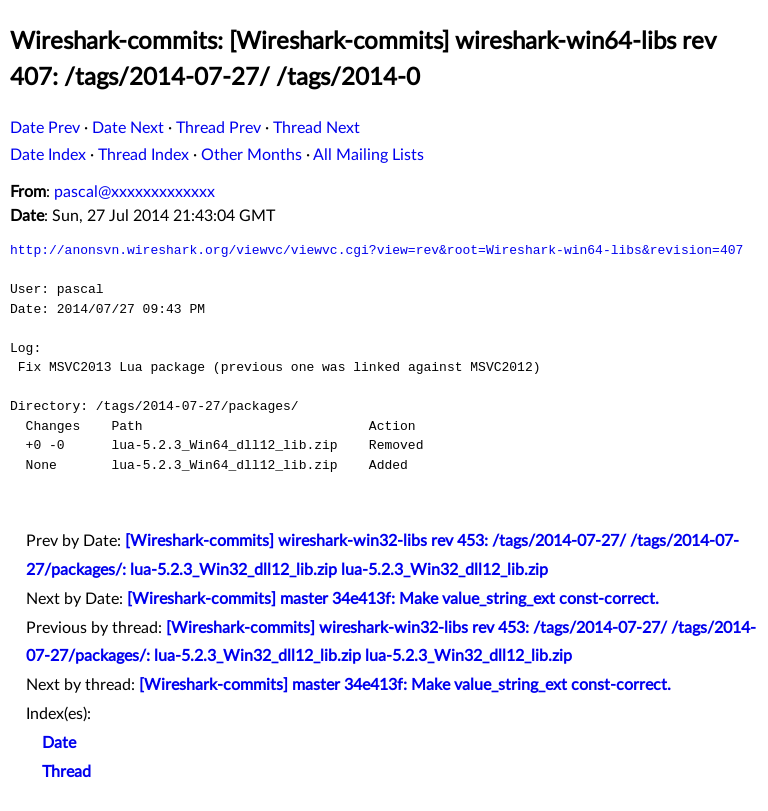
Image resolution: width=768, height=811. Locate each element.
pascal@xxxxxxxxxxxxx (134, 192)
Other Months (251, 155)
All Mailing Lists (368, 155)
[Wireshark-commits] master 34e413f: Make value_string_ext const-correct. (393, 599)
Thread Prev (218, 128)
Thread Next (316, 128)
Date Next (128, 128)
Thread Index (143, 155)
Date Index (48, 155)
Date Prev (45, 128)
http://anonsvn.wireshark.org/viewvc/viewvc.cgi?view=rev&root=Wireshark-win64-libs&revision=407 (376, 250)
